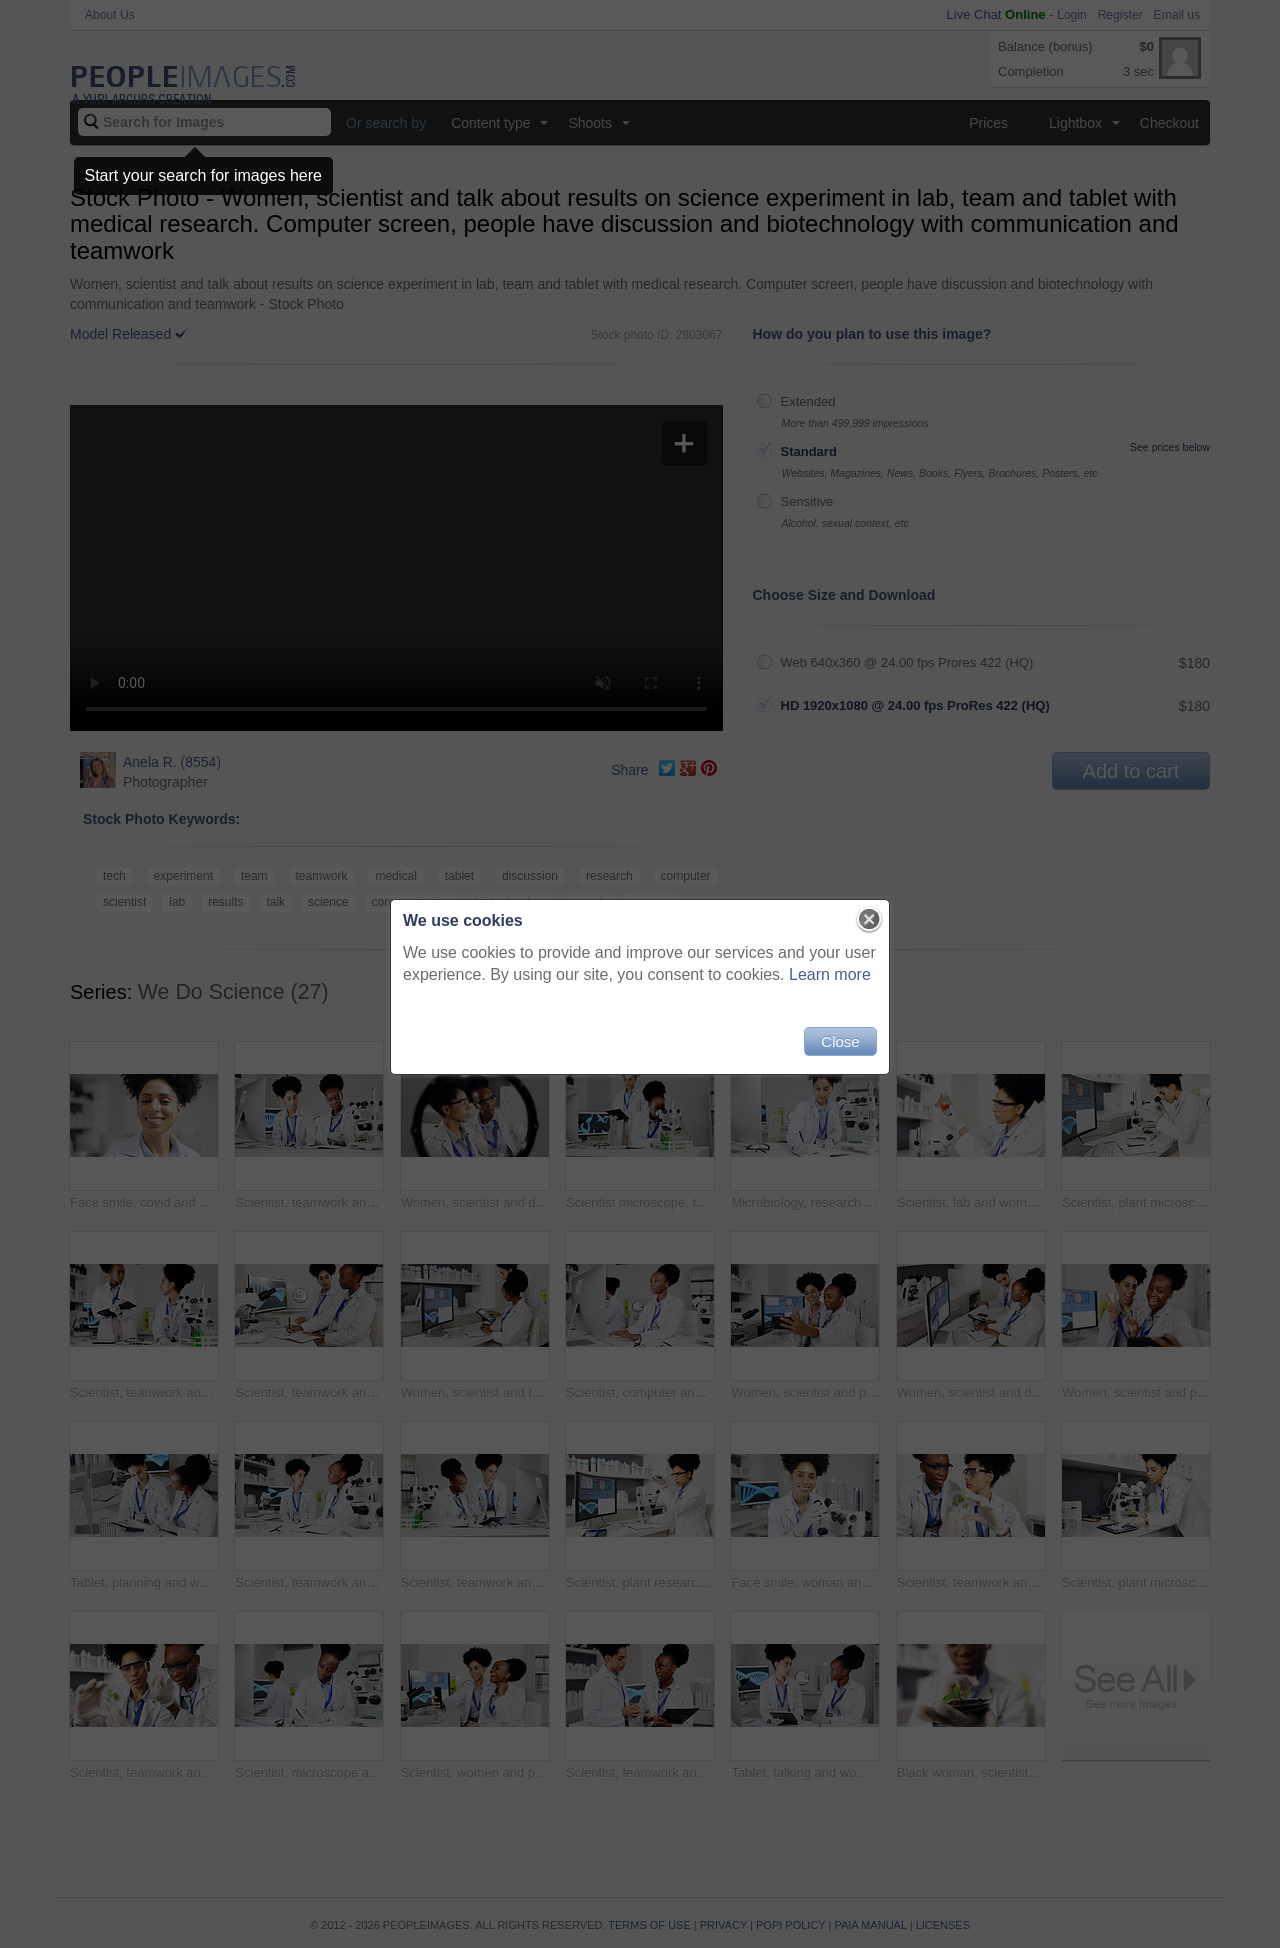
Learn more (830, 974)
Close (840, 1041)
